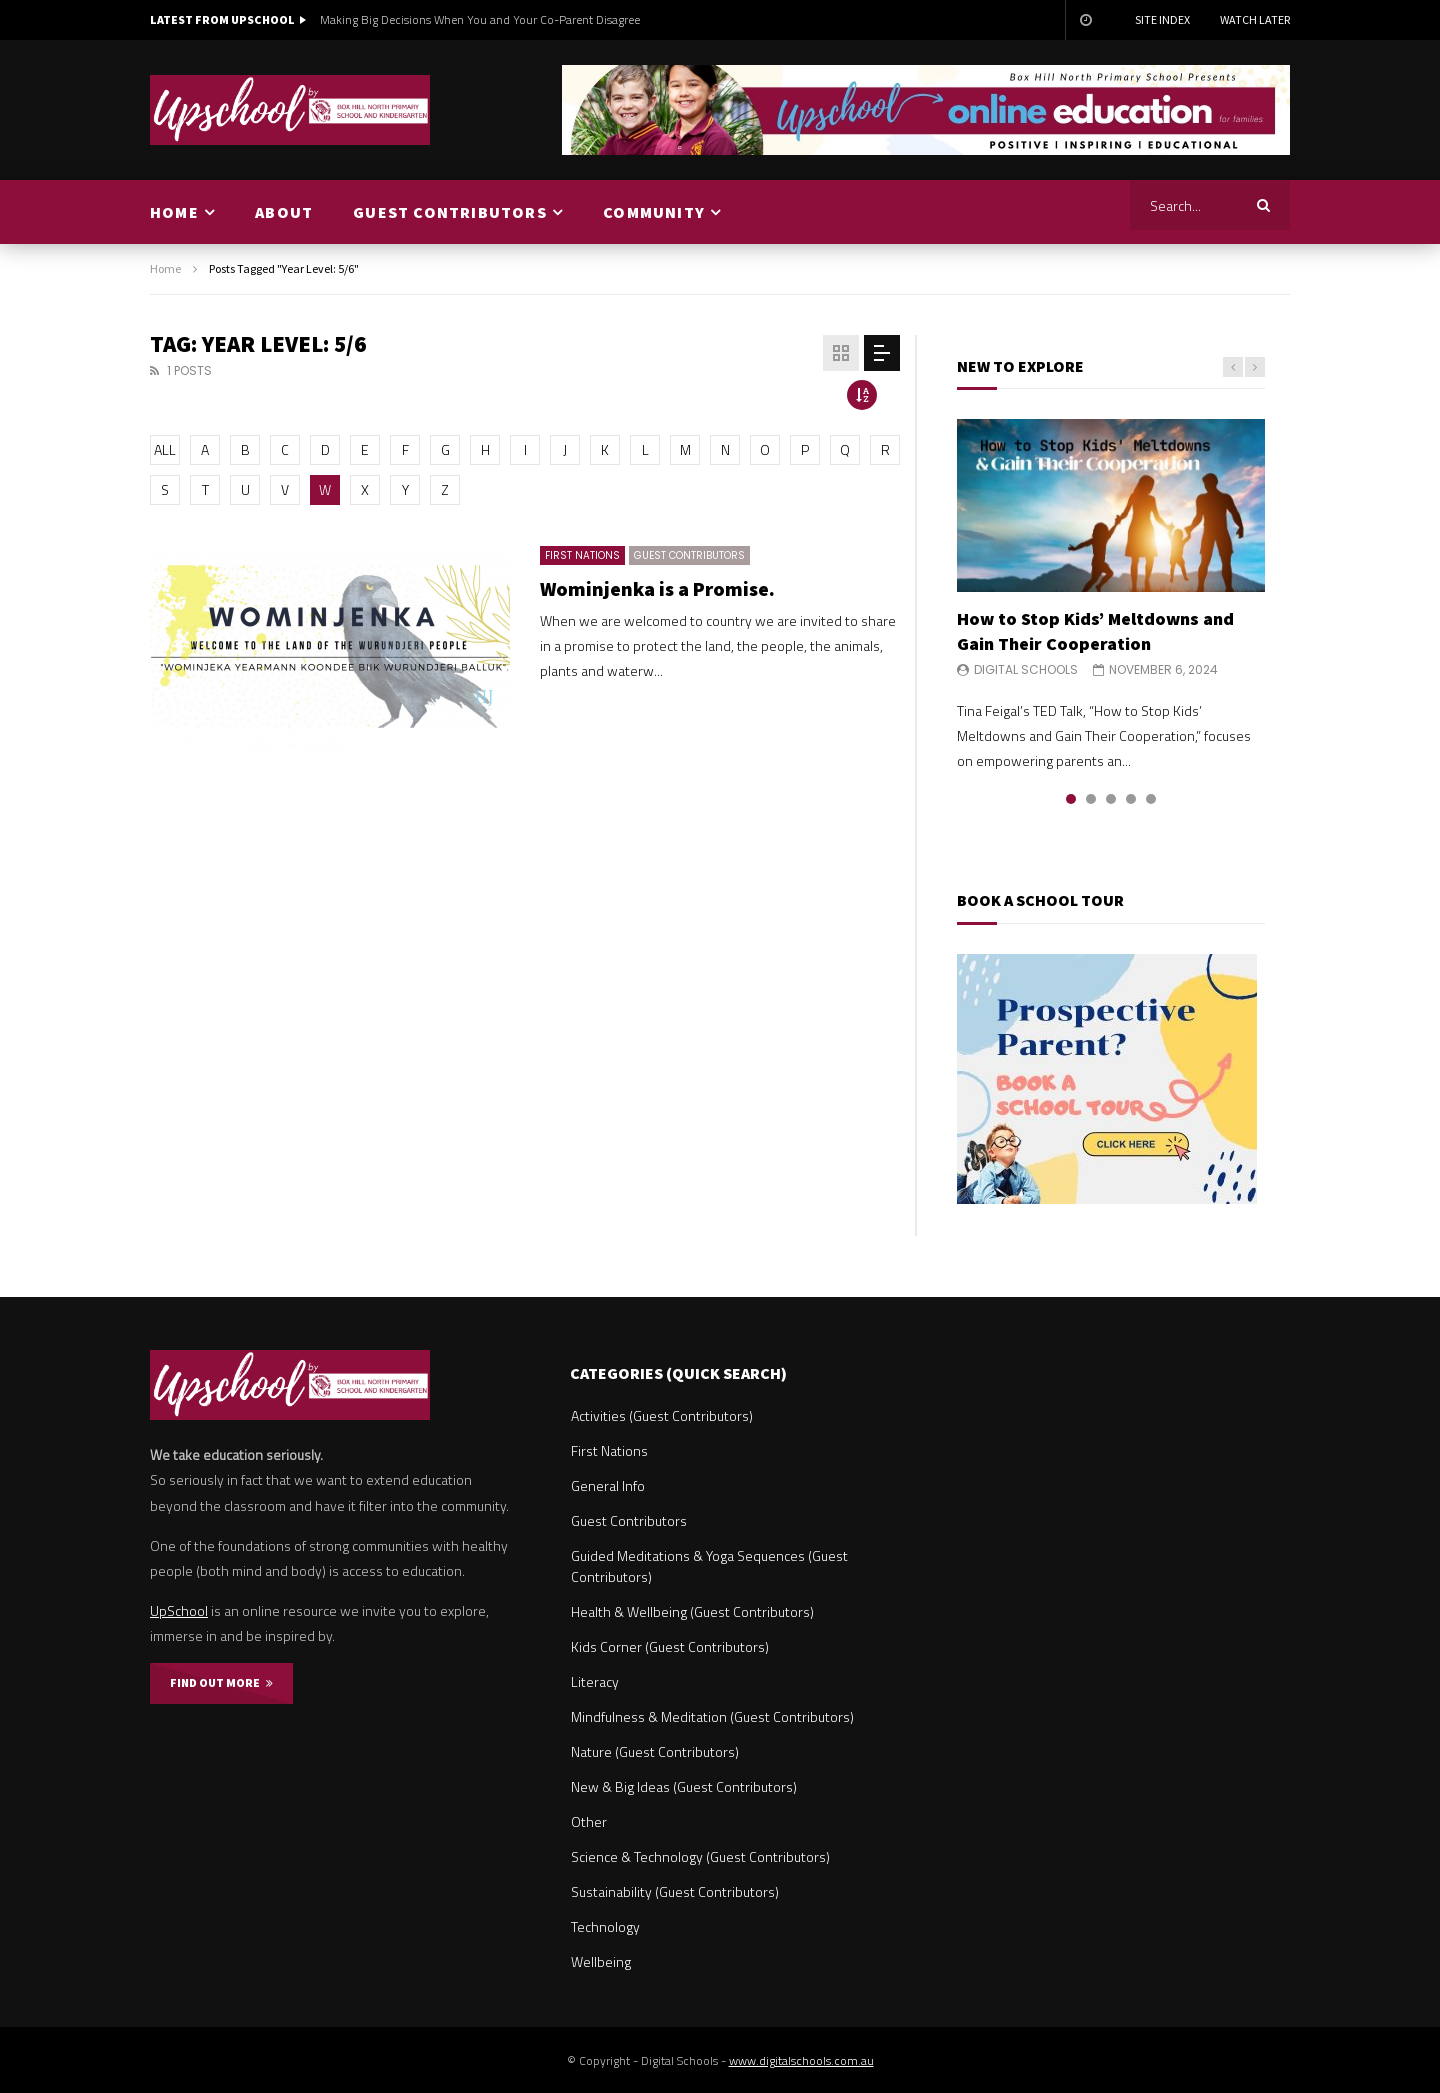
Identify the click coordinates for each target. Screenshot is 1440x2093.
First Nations (582, 555)
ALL (165, 449)
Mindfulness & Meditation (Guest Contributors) (712, 1716)
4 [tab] (1131, 799)
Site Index (1162, 19)
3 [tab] (1111, 799)
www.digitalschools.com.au (801, 2060)
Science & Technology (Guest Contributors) (700, 1856)
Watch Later (1255, 19)
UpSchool (179, 1610)
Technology (605, 1926)
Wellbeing (601, 1961)
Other (589, 1821)
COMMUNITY (654, 212)
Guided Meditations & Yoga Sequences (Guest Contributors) (709, 1566)
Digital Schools (1026, 669)
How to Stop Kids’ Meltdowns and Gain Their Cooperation (1095, 630)
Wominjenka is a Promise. (657, 588)
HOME (174, 212)
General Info (608, 1485)
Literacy (595, 1681)
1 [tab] (1071, 799)
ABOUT (284, 212)
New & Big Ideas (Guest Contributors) (684, 1786)
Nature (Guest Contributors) (655, 1751)
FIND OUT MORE (221, 1682)
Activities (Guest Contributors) (662, 1415)
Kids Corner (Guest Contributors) (670, 1646)
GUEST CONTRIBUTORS (450, 212)
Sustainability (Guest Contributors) (675, 1891)
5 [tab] (1151, 799)
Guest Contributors (689, 555)
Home (165, 268)
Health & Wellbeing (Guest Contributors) (692, 1611)
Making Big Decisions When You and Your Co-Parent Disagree (480, 19)
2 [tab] (1091, 799)
